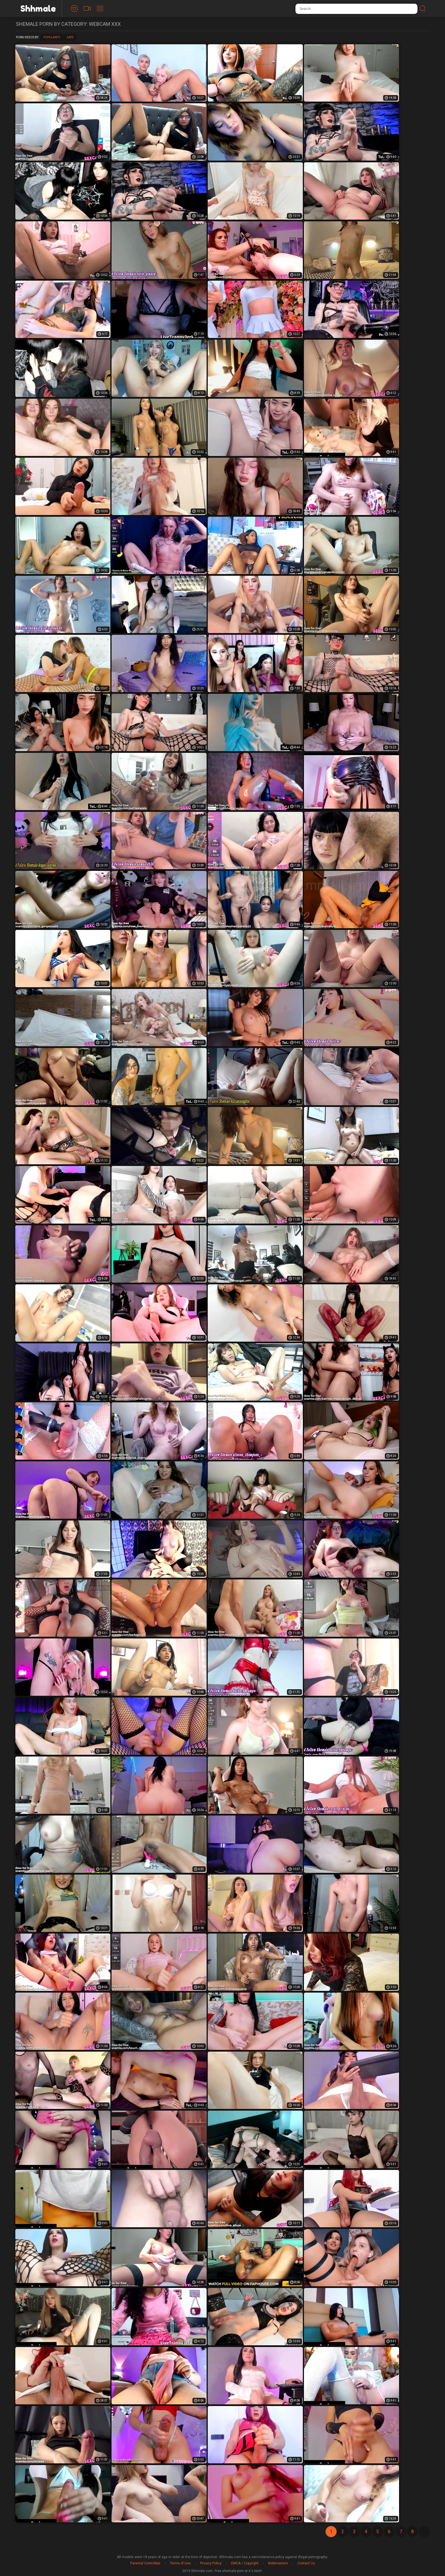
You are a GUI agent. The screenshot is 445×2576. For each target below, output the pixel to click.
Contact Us (306, 2563)
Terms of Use (180, 2563)
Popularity (51, 37)
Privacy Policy (211, 2563)
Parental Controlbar (145, 2563)
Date (70, 37)
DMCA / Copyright (245, 2563)
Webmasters (278, 2563)
